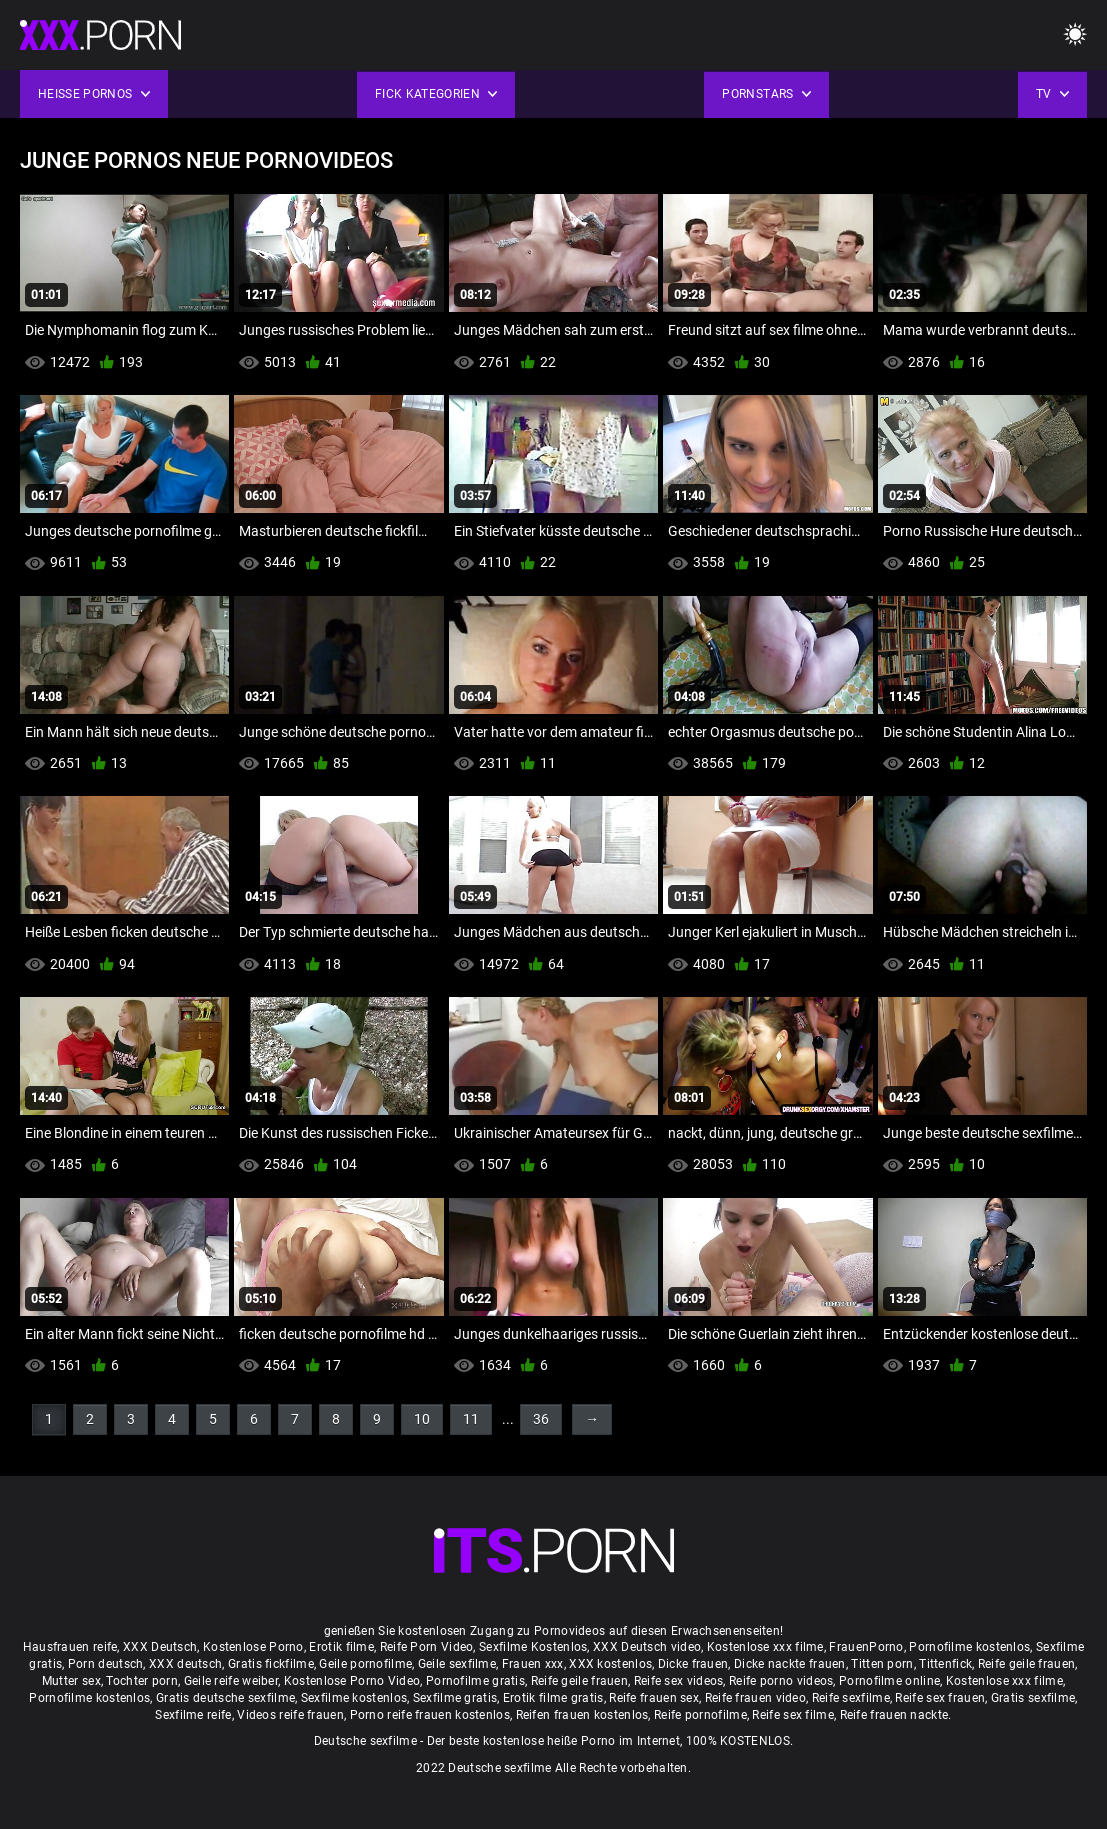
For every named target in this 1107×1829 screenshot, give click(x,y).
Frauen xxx (533, 1664)
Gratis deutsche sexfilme (225, 1698)
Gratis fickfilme (271, 1664)
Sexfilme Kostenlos (533, 1647)
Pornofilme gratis (475, 1681)
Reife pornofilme (700, 1715)
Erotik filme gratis (553, 1698)
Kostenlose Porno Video (352, 1681)
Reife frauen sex (654, 1698)
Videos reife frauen (290, 1715)
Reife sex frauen (940, 1698)
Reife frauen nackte (894, 1715)
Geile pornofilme (365, 1664)
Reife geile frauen (1026, 1664)
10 (422, 1419)
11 (471, 1419)
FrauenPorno (866, 1647)
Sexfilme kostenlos (354, 1698)
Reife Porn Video (427, 1647)
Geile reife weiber (231, 1681)
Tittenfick (945, 1664)
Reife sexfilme (851, 1698)
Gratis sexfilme (1033, 1698)
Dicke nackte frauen (790, 1664)
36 (541, 1419)
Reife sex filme (793, 1715)
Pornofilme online (889, 1681)
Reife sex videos (679, 1681)
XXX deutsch (185, 1664)
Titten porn (882, 1664)
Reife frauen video (755, 1698)
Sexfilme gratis (455, 1698)
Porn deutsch (106, 1664)
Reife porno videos (781, 1681)
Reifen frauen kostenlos (582, 1715)
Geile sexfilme (457, 1664)
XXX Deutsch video (647, 1647)
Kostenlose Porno (253, 1647)
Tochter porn (142, 1681)
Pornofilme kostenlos (969, 1647)
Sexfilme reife (193, 1715)
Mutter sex (71, 1681)
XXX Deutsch (160, 1647)
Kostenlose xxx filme (765, 1647)
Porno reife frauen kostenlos (430, 1715)
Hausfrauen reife (70, 1647)
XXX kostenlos (610, 1664)
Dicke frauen (693, 1664)
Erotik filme (341, 1647)
